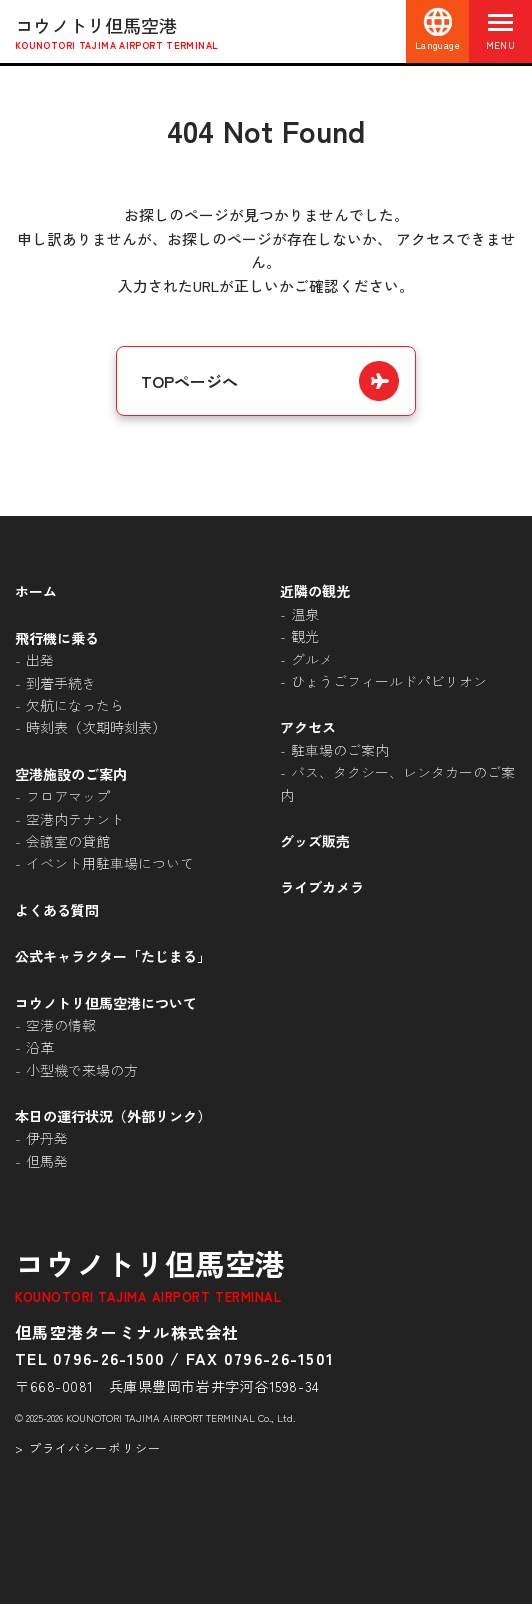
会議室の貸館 (68, 841)
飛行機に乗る (57, 638)
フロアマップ (68, 796)
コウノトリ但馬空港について (106, 1003)
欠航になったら (75, 705)
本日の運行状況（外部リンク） (113, 1116)
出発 (40, 660)
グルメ (312, 659)
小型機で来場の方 (82, 1070)
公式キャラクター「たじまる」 (113, 956)
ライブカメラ (322, 887)
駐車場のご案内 (340, 750)
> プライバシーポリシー (88, 1447)
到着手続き (61, 683)
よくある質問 (57, 910)
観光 (305, 636)
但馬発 (47, 1161)
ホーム (36, 591)
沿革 (40, 1047)
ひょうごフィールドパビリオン (389, 681)
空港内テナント (75, 819)
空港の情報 (61, 1025)
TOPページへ (189, 381)
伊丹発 (47, 1138)
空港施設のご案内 (71, 774)
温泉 (305, 614)
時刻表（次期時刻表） (96, 727)
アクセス (308, 727)
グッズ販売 (315, 841)
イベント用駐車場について (110, 863)
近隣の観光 (315, 591)
